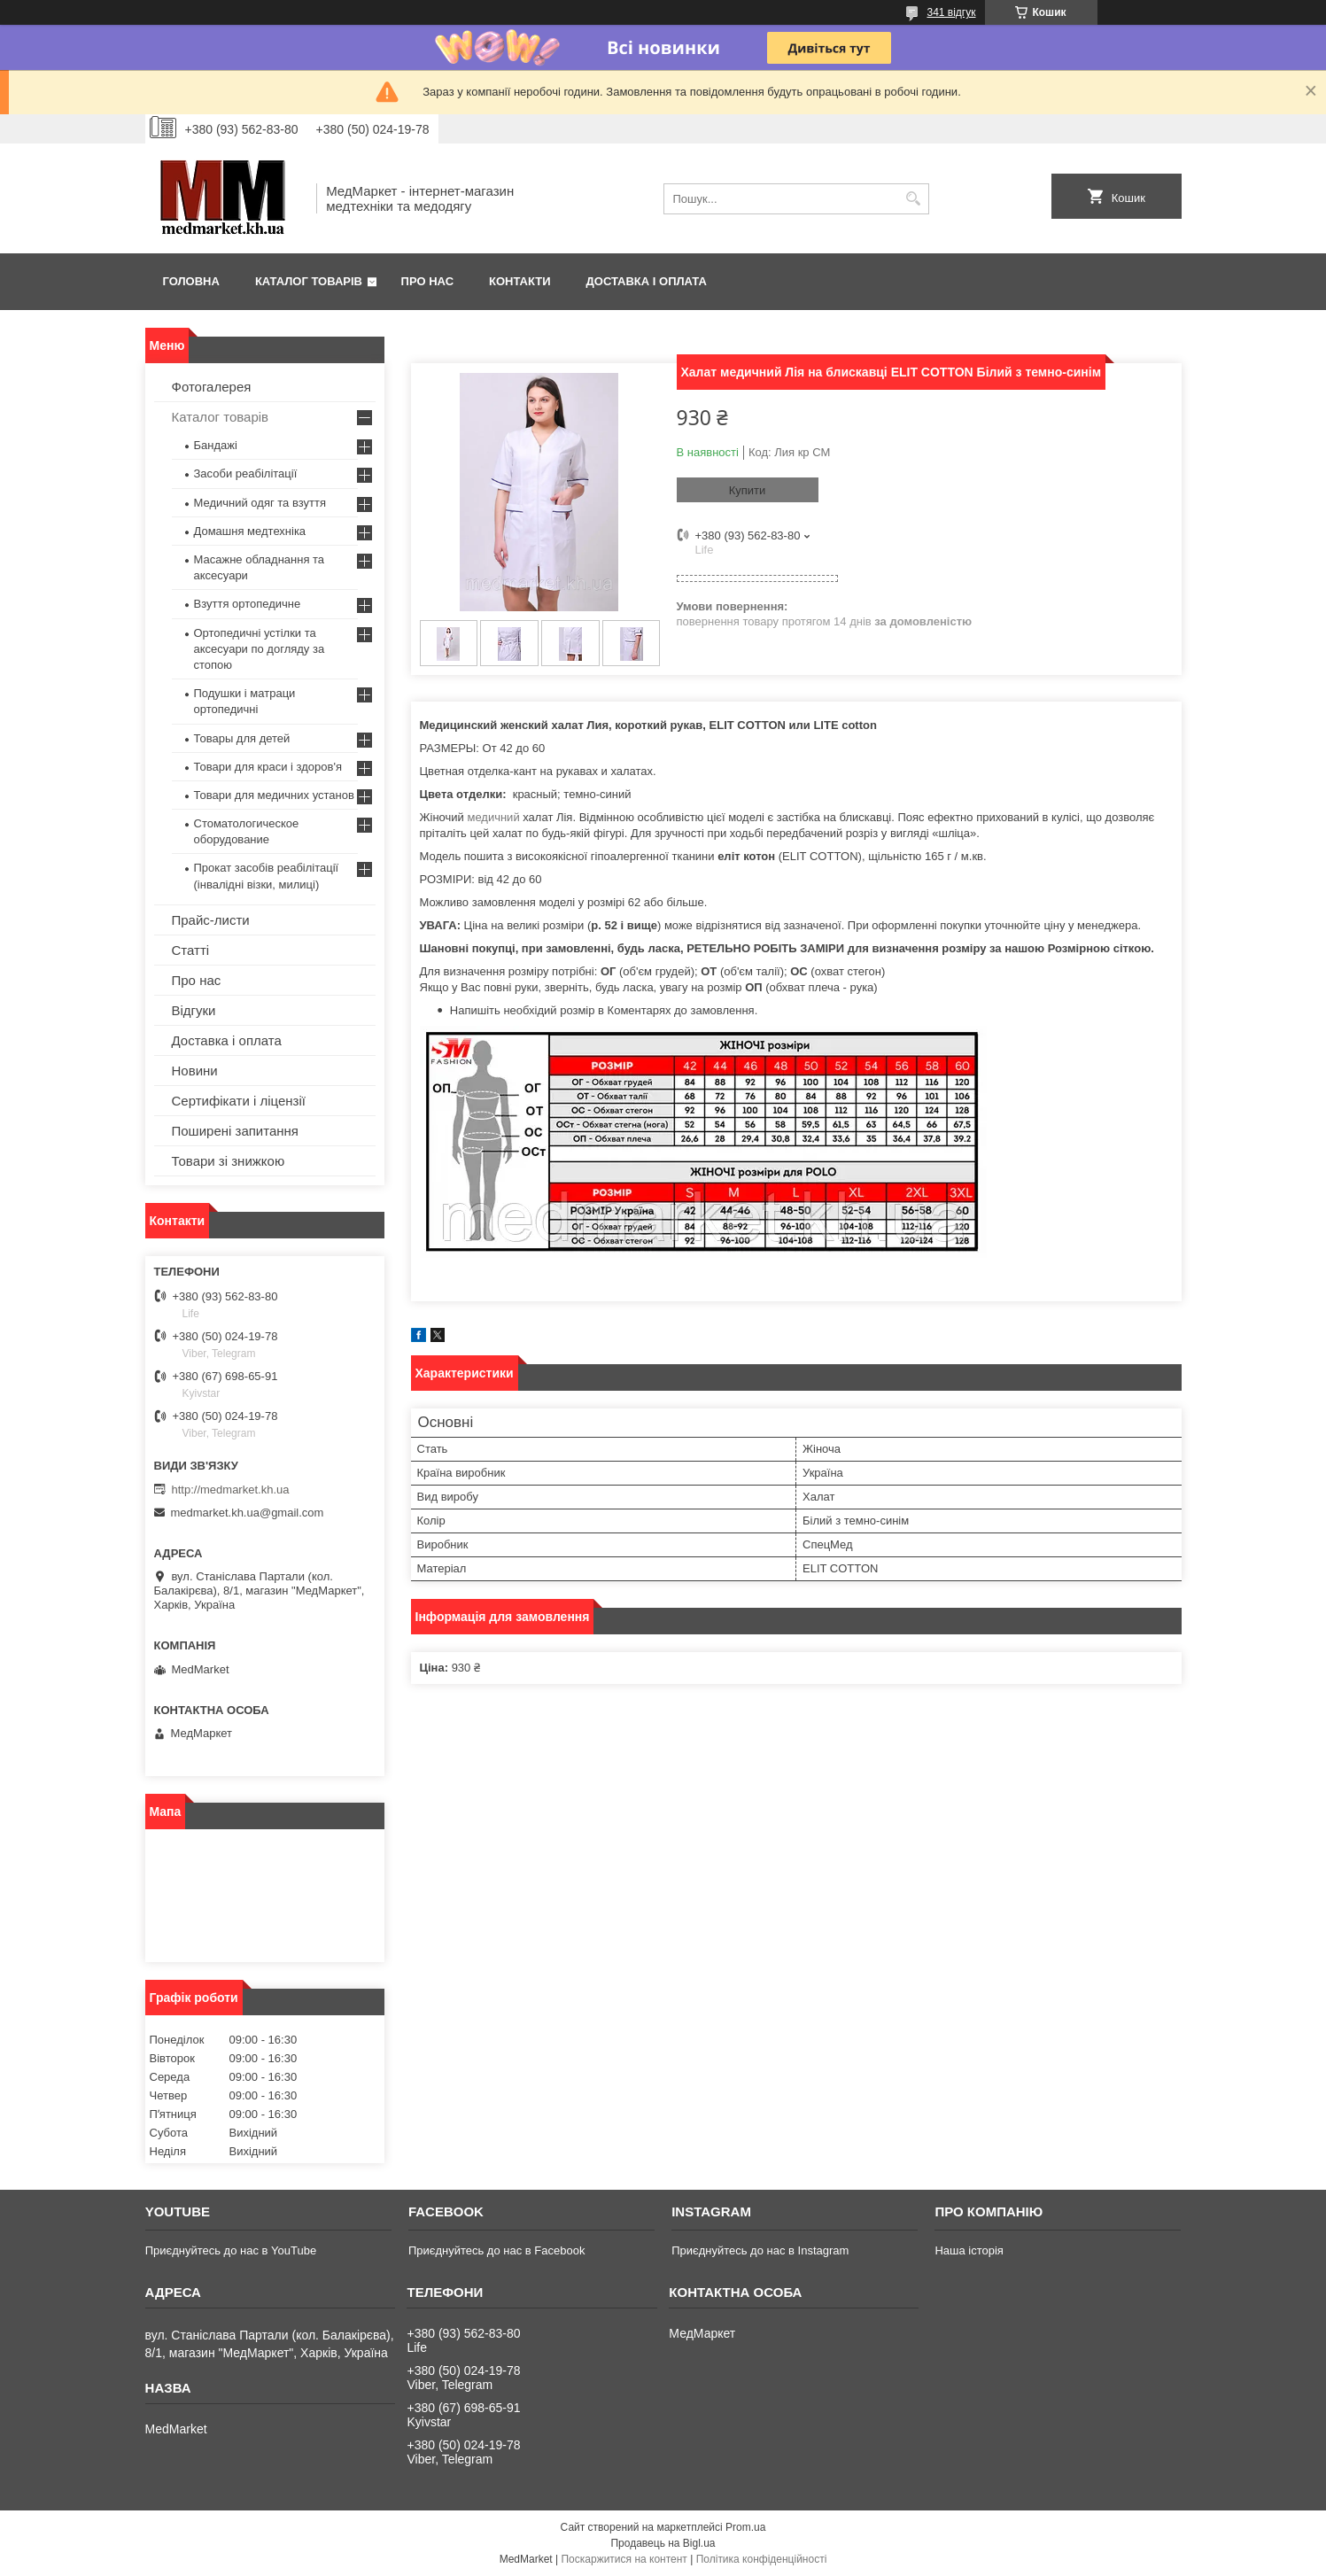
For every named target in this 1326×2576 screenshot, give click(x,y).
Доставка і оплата (646, 281)
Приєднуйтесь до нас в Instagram (760, 2250)
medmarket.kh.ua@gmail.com (247, 1512)
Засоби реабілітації (246, 473)
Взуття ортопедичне (247, 603)
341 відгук (951, 12)
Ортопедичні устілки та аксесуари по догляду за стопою (259, 648)
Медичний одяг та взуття (260, 502)
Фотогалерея (212, 386)
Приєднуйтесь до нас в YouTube (230, 2250)
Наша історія (968, 2250)
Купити (747, 490)
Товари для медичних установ (274, 795)
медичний (493, 817)
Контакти (520, 281)
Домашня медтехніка (250, 531)
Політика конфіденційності (761, 2559)
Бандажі (215, 445)
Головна (191, 281)
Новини (195, 1070)
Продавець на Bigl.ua (662, 2543)
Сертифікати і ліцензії (239, 1100)
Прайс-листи (211, 919)
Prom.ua (745, 2527)
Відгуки (194, 1010)
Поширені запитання (235, 1130)
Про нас (427, 281)
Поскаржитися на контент (623, 2559)
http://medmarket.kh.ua (231, 1489)
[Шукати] (913, 198)
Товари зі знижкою (228, 1160)
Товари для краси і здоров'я (268, 766)
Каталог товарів (308, 281)
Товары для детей (242, 738)
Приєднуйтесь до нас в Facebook (496, 2250)
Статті (191, 950)
